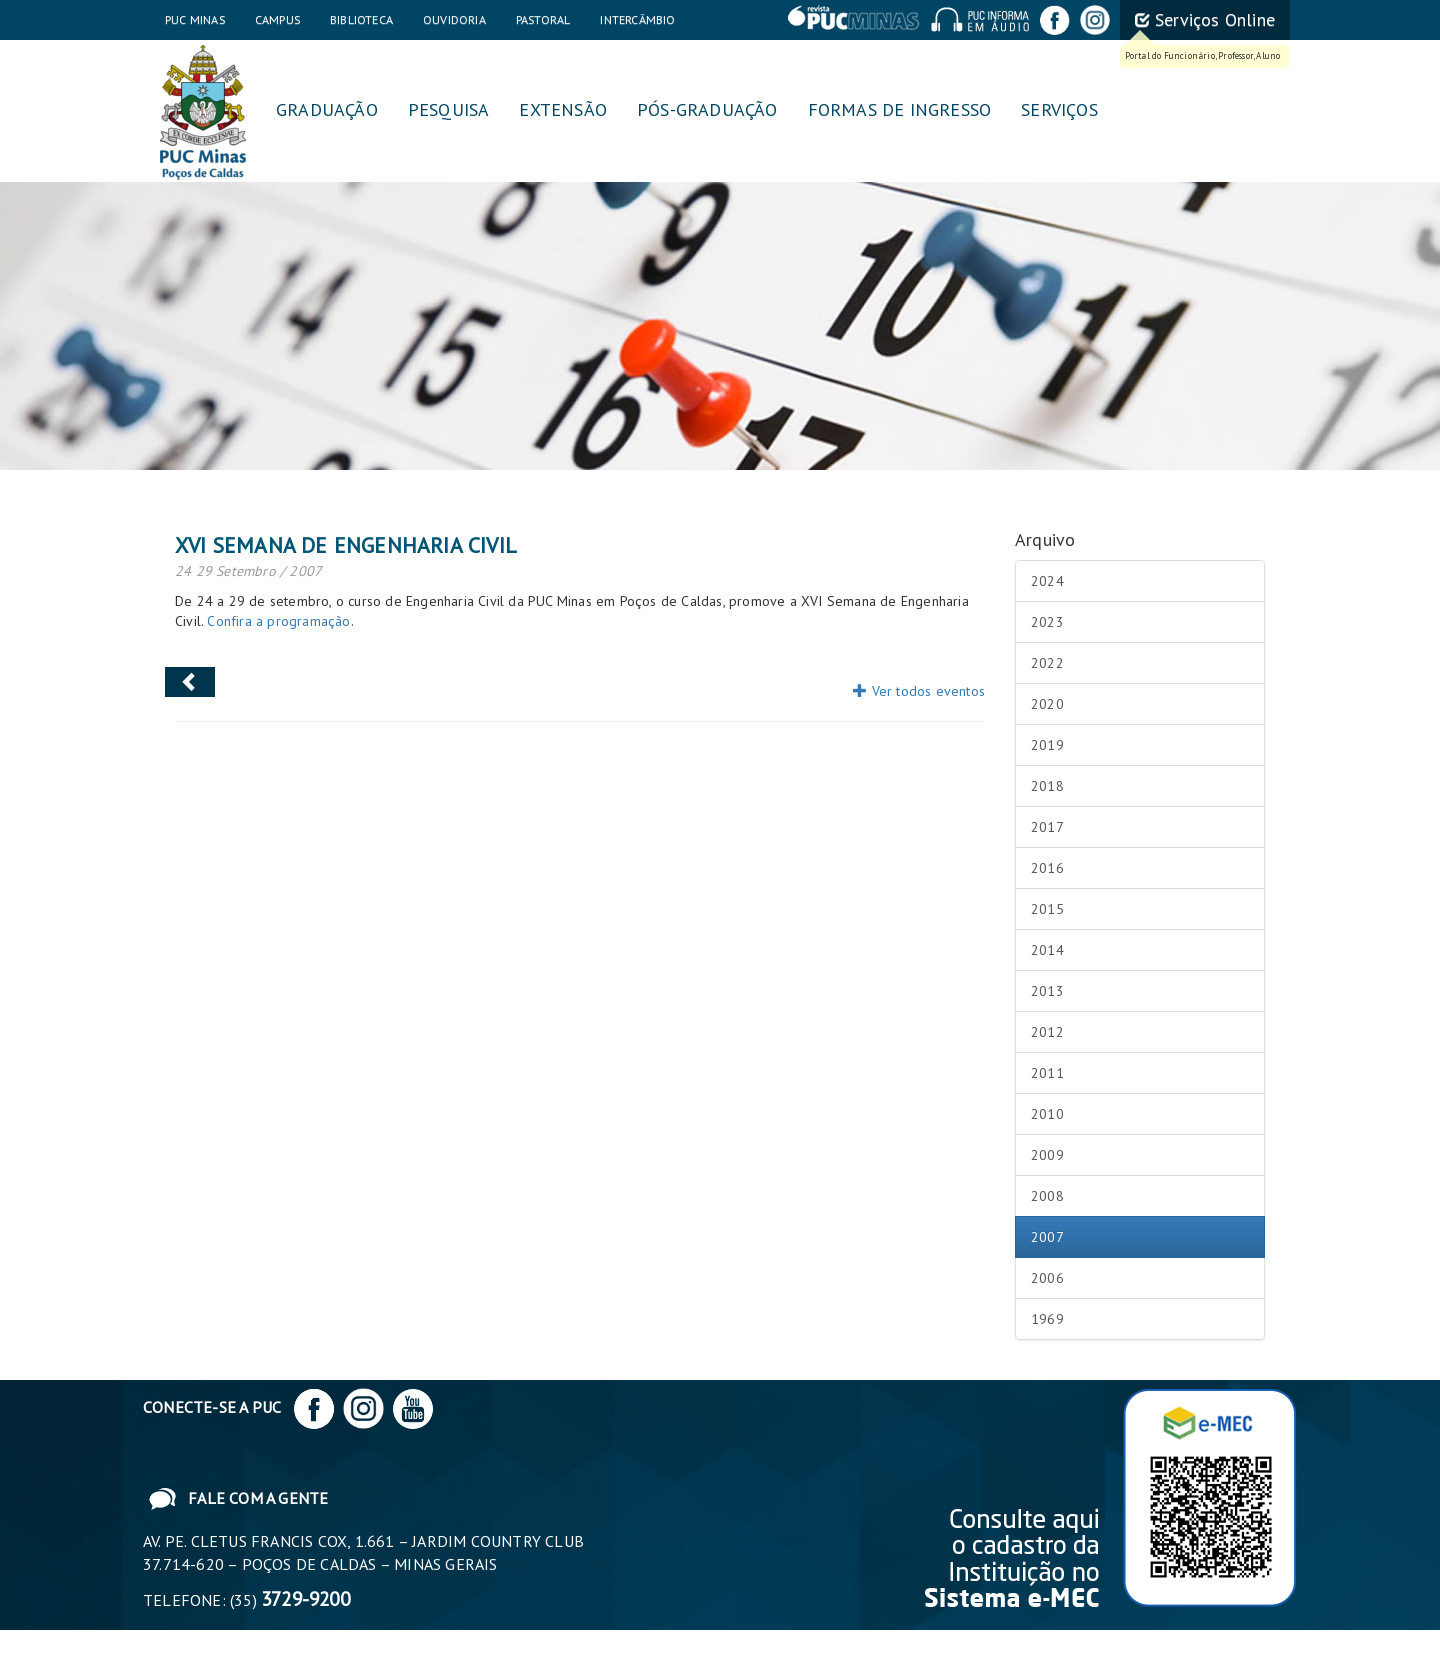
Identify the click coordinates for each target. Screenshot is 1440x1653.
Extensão (563, 109)
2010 (1047, 1114)
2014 (1047, 950)
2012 (1047, 1032)
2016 (1047, 868)
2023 (1047, 622)
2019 (1047, 745)
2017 (1047, 827)
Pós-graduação (707, 109)
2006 (1047, 1278)
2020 (1047, 704)
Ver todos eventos (919, 691)
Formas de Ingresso (900, 109)
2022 (1047, 663)
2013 (1047, 991)
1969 (1047, 1319)
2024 (1047, 581)
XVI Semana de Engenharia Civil (346, 545)
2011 (1047, 1073)
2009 (1047, 1155)
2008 (1047, 1196)
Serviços (1059, 109)
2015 (1047, 909)
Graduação (327, 109)
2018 (1047, 786)
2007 (1047, 1237)
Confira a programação (278, 621)
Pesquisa (449, 109)
